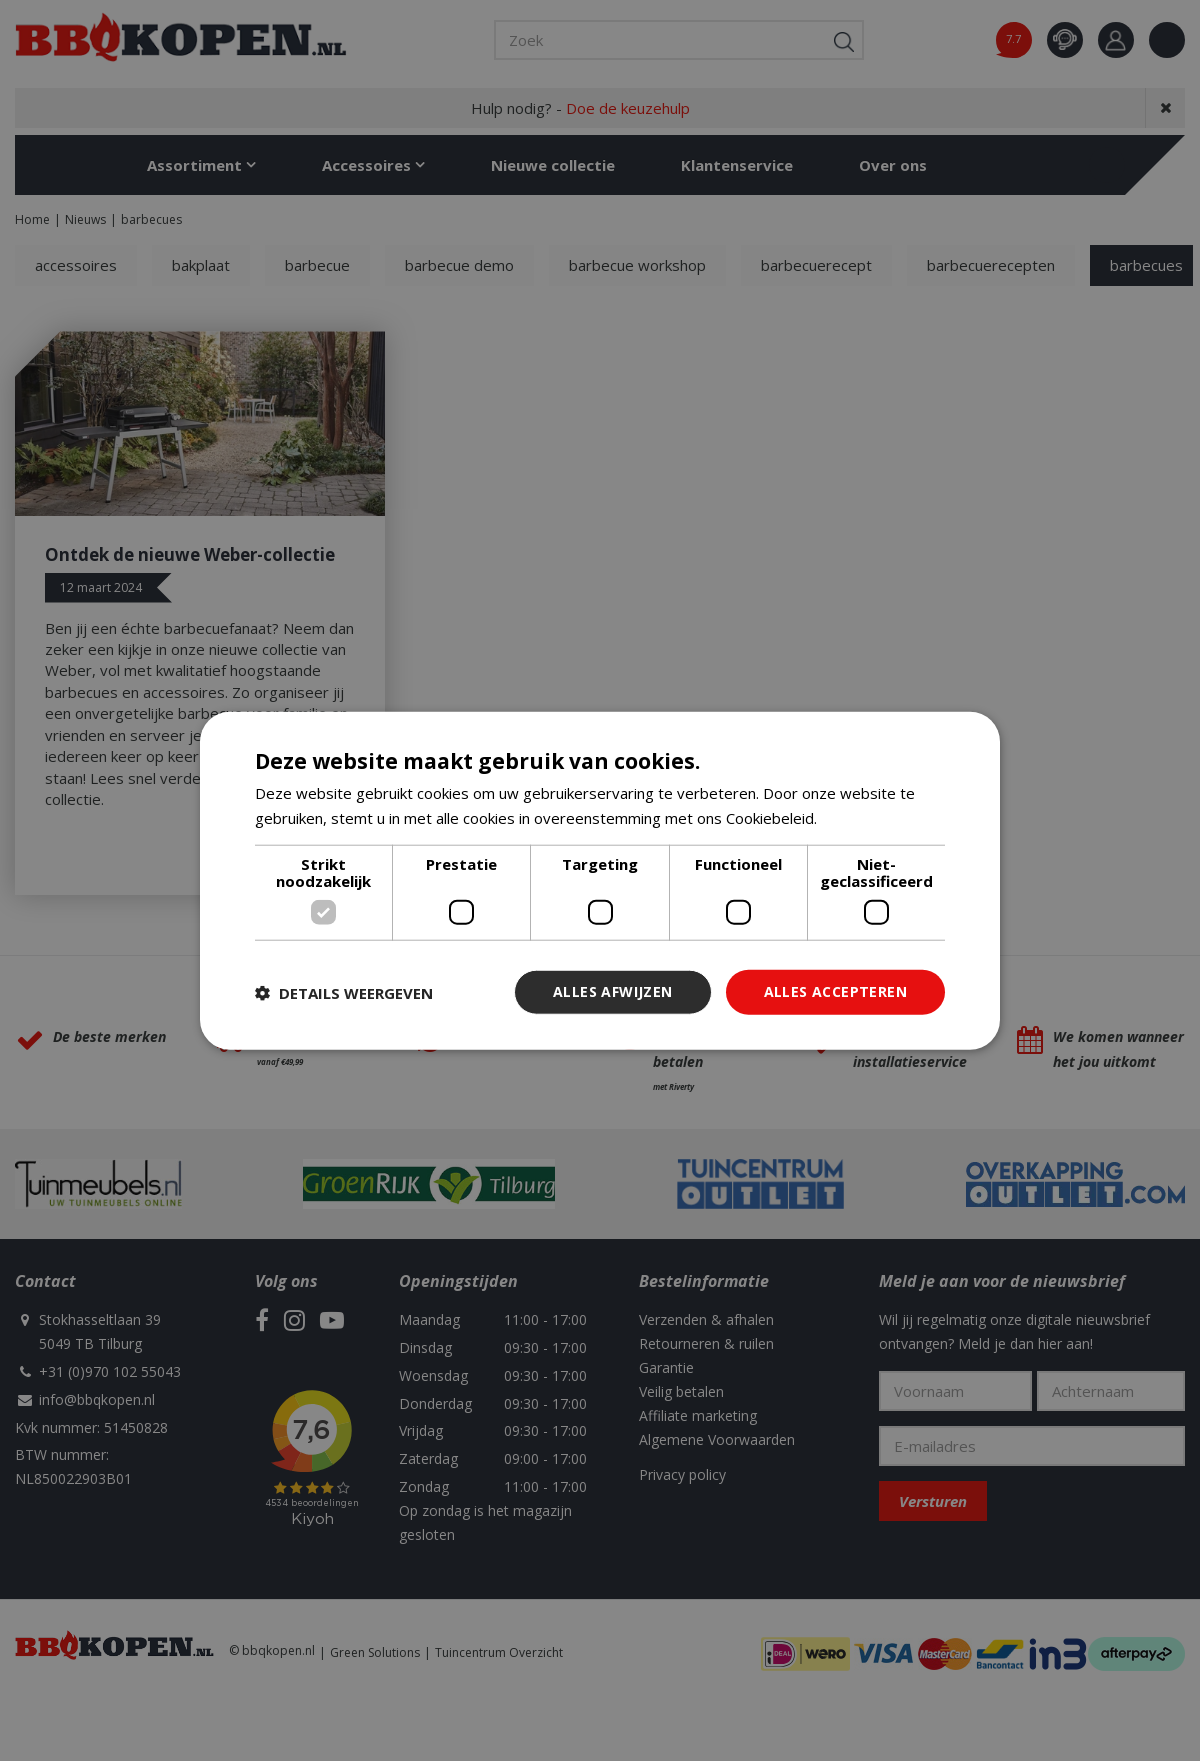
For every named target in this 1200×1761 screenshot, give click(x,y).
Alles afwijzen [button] (613, 991)
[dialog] (600, 880)
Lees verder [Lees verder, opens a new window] (863, 817)
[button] (344, 992)
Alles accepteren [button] (835, 991)
